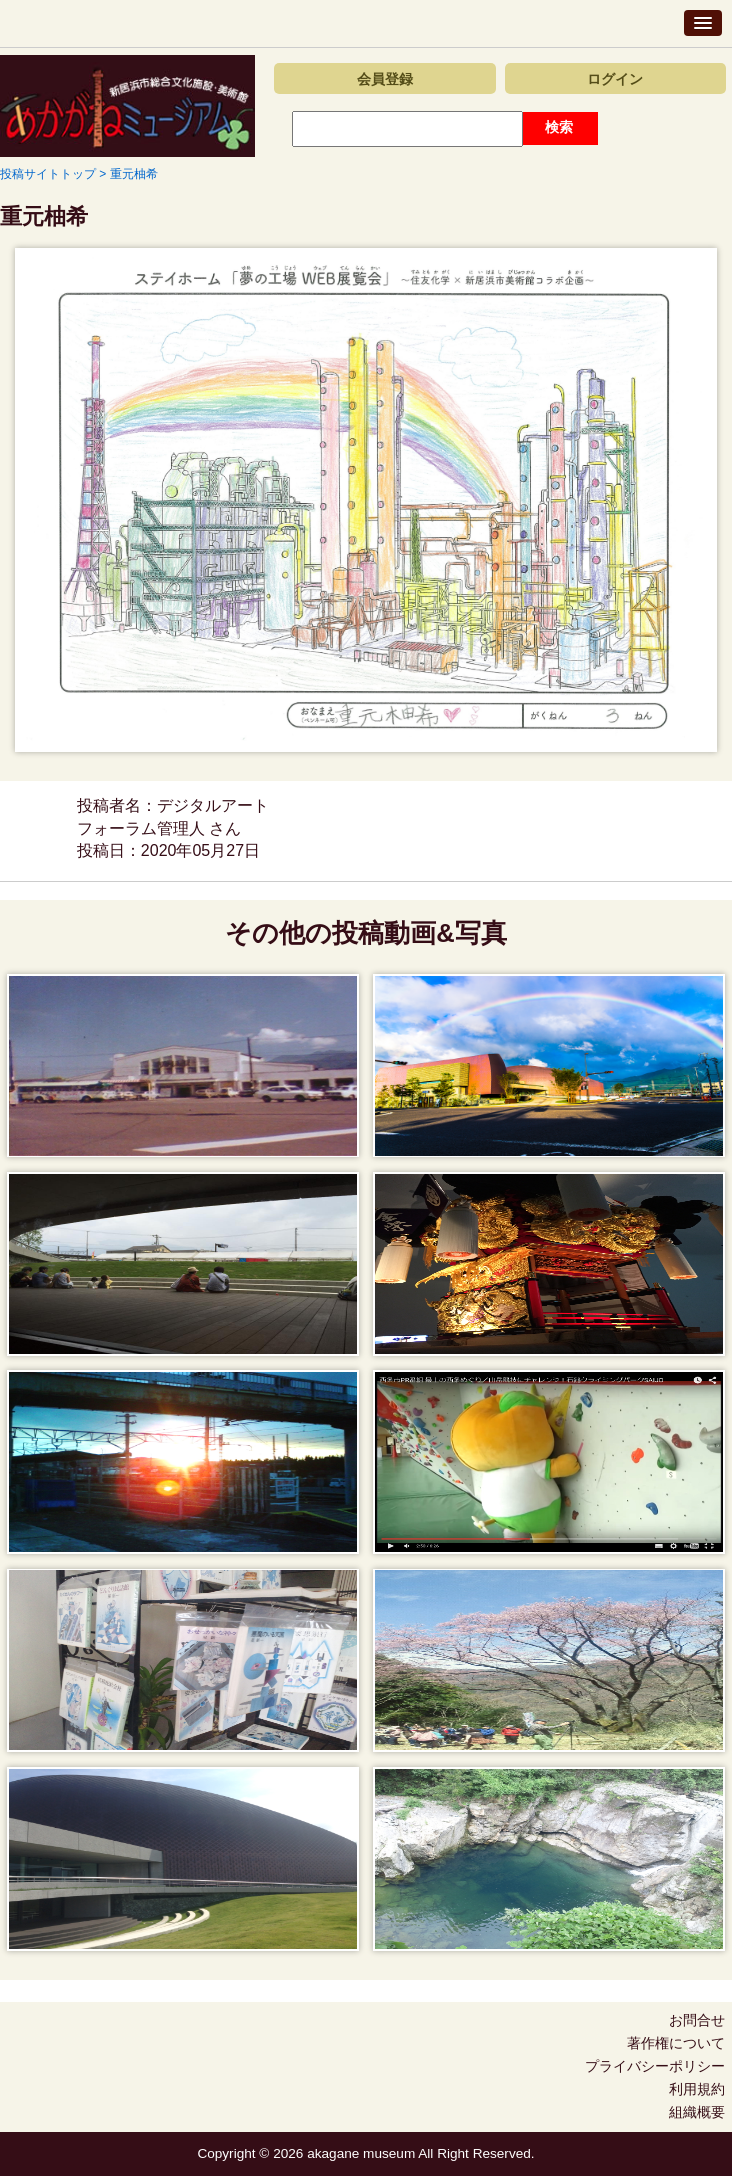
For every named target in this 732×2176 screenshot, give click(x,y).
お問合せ (697, 2020)
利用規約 (697, 2089)
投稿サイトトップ (48, 174)
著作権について (676, 2043)
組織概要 (697, 2112)
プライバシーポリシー (655, 2066)
